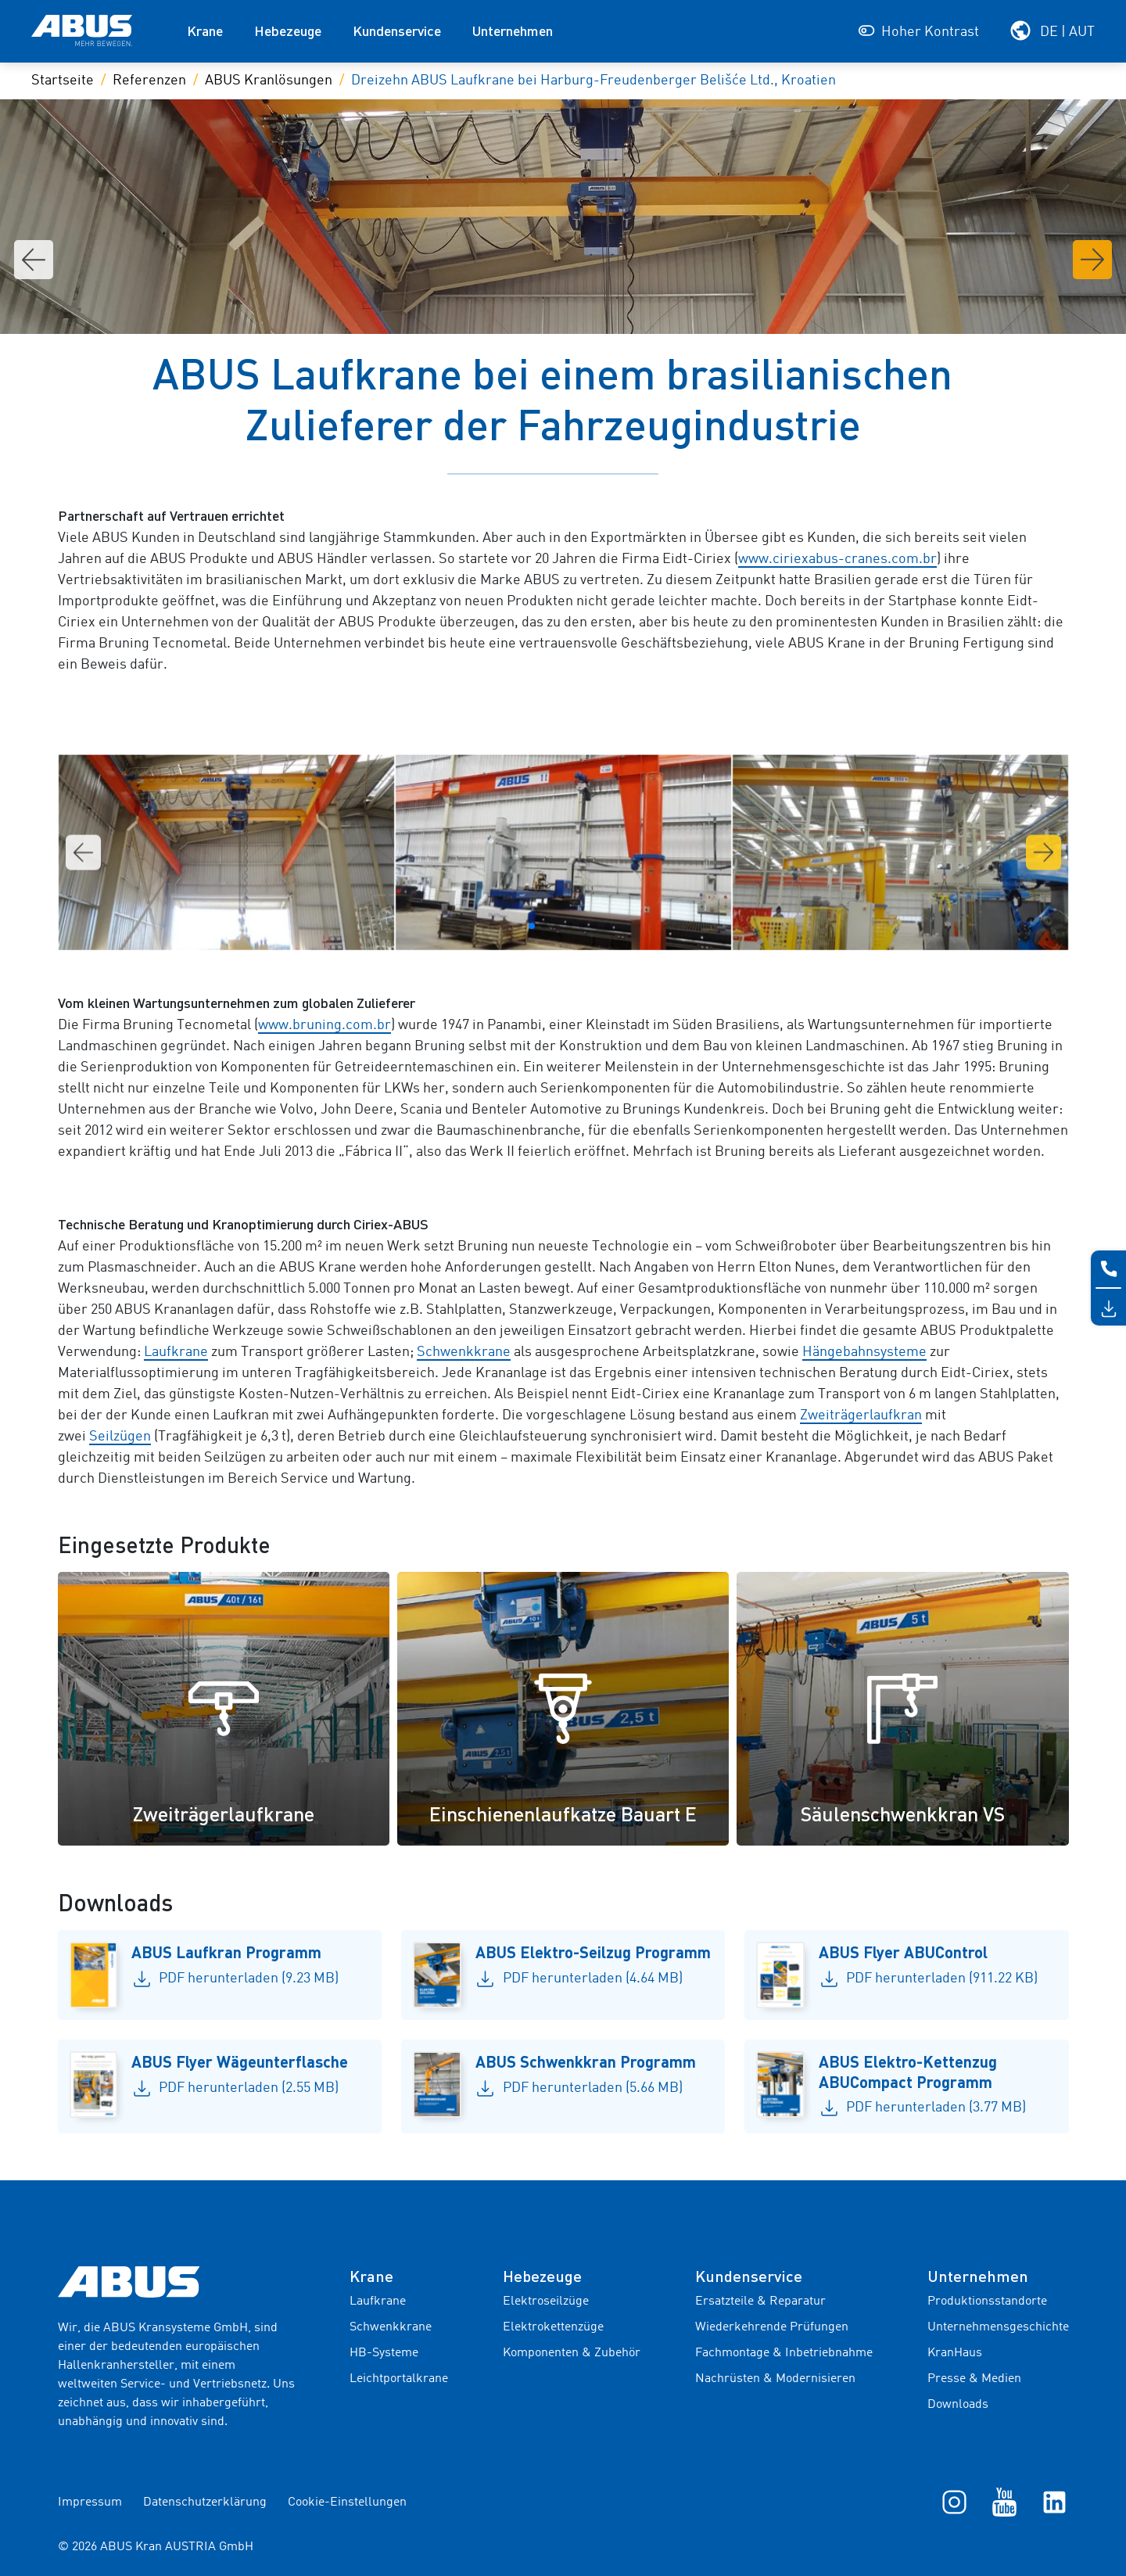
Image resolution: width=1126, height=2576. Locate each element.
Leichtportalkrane (399, 2379)
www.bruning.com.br (324, 1025)
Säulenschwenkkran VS (903, 1813)
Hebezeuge (287, 30)
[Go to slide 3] (544, 926)
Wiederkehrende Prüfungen (771, 2327)
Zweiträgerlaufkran (861, 1415)
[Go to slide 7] (594, 926)
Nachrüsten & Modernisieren (775, 2379)
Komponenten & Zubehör (571, 2353)
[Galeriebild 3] (563, 852)
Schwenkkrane (464, 1352)
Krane (205, 30)
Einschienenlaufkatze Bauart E (563, 1813)
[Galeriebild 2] (226, 852)
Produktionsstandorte (987, 2301)
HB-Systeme (384, 2353)
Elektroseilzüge (546, 2301)
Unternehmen (512, 30)
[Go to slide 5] (569, 926)
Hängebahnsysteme (864, 1352)
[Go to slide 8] (607, 926)
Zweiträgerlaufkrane (223, 1813)
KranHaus (954, 2353)
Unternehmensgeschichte (998, 2327)
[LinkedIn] (1054, 2502)
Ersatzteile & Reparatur (760, 2301)
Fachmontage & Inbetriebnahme (784, 2353)
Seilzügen (120, 1437)
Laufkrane (176, 1352)
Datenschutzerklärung (205, 2502)
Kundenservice (397, 30)
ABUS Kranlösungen (268, 81)
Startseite (62, 81)
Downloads (957, 2404)
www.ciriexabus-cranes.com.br (837, 559)
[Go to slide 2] (532, 926)
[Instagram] (954, 2502)
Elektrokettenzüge (553, 2327)
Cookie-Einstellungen (347, 2502)
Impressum (90, 2502)
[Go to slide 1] (519, 926)
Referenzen (149, 81)
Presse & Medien (974, 2379)
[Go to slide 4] (557, 926)
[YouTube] (1004, 2502)
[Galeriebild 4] (900, 852)
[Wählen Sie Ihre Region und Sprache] (1052, 30)
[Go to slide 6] (582, 926)
